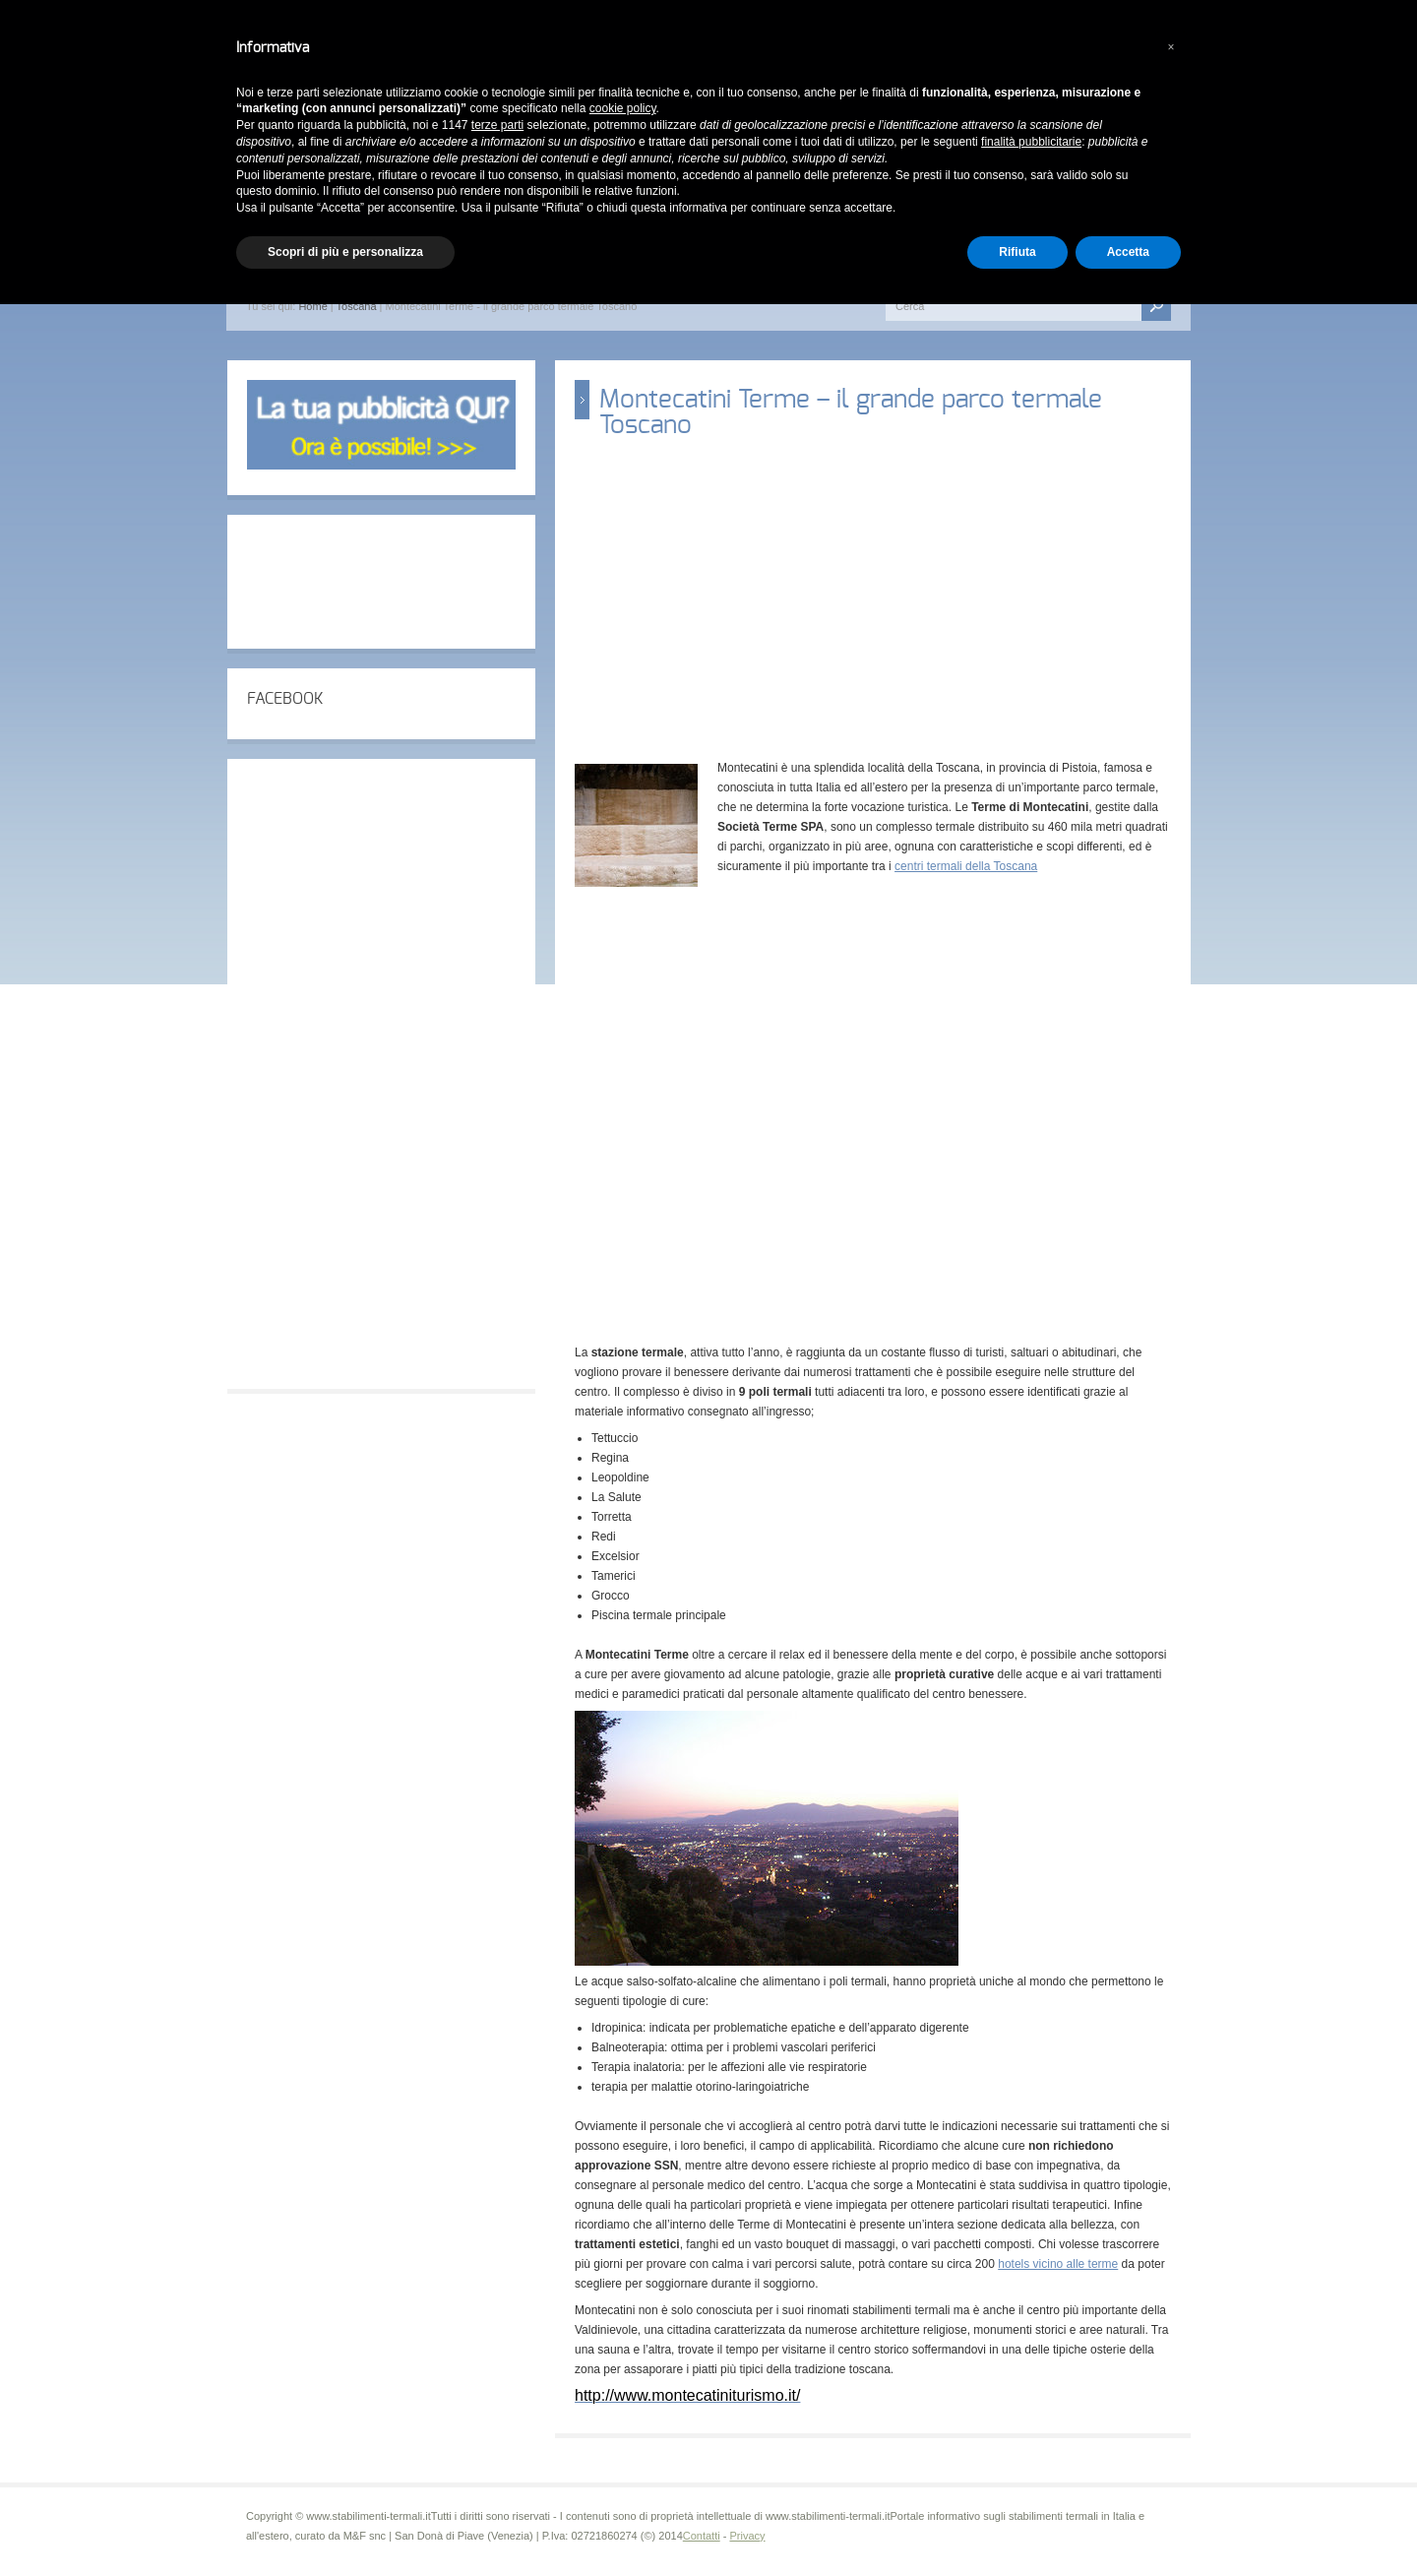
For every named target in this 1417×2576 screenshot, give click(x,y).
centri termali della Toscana (965, 866)
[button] (1171, 47)
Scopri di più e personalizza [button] (345, 252)
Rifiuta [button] (1017, 252)
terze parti (497, 125)
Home (312, 306)
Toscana (357, 306)
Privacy (747, 2536)
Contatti (701, 2536)
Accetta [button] (1128, 252)
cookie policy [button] (622, 108)
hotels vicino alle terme (1058, 2264)
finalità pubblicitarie (1031, 142)
